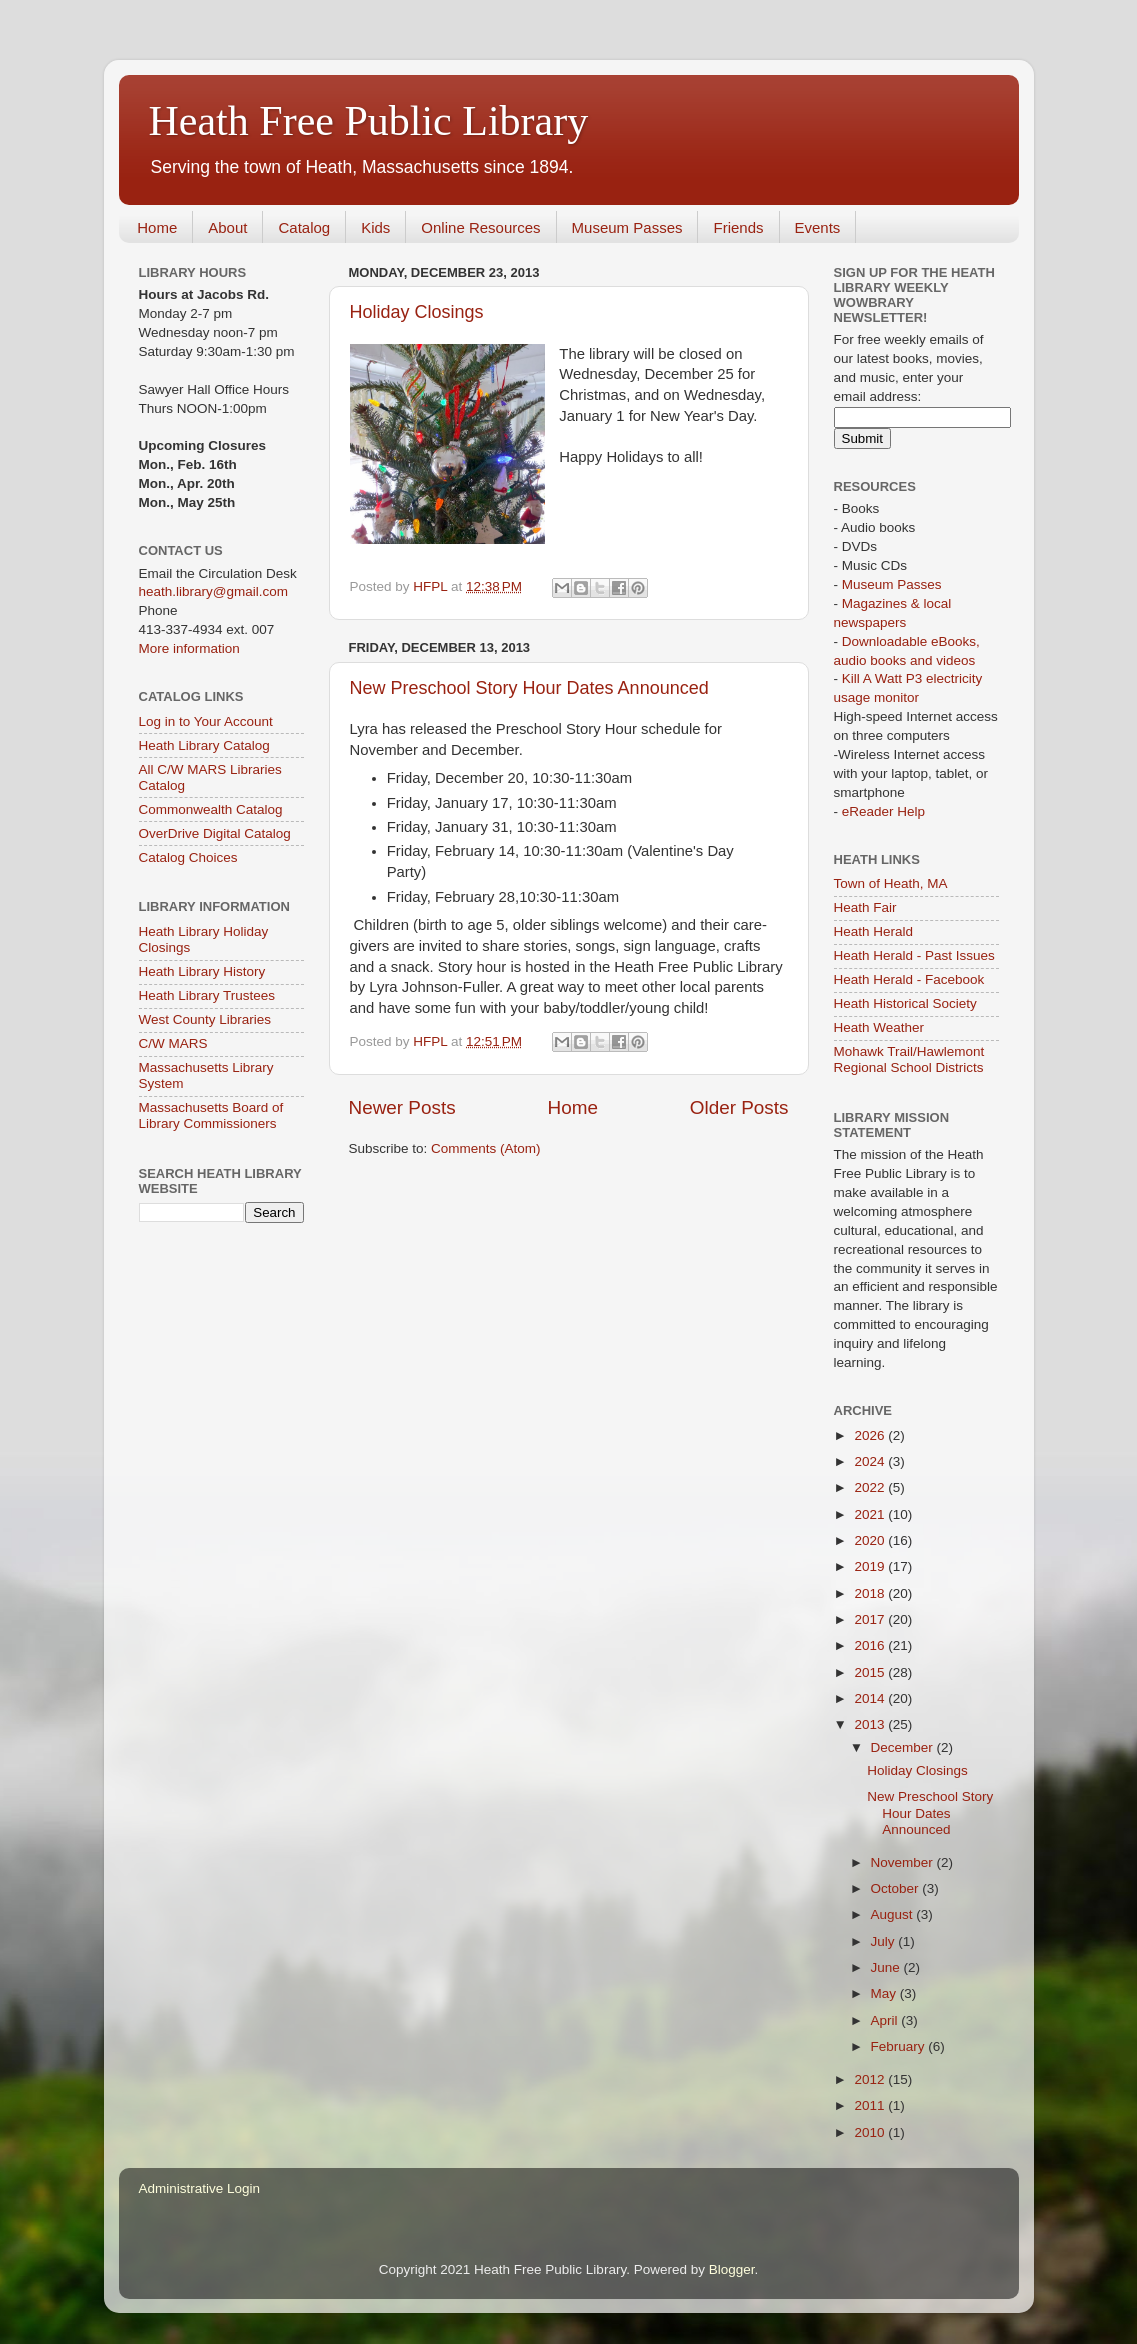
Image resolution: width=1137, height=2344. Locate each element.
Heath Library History (202, 971)
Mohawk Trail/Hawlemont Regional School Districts (909, 1059)
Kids (375, 227)
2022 (871, 1487)
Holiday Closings (417, 312)
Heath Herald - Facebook (909, 979)
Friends (738, 227)
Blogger (732, 2269)
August (894, 1914)
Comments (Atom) (486, 1148)
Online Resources (480, 227)
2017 (871, 1619)
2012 (871, 2079)
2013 (871, 1724)
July (885, 1941)
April (886, 2020)
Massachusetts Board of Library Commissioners (211, 1115)
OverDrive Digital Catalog (215, 833)
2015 (871, 1672)
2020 (871, 1540)
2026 (871, 1435)
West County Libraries (205, 1019)
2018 (871, 1593)
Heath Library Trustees (207, 995)
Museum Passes (627, 227)
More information (189, 648)
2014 (871, 1698)
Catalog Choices (188, 857)
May (885, 1993)
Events (818, 227)
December (904, 1747)
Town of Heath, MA (891, 883)
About (227, 227)
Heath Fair (865, 907)
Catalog (304, 227)
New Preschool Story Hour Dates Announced (529, 688)
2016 (871, 1645)
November (904, 1862)
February (900, 2046)
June (887, 1967)
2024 (871, 1461)
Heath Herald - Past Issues (914, 955)
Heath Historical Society (905, 1003)
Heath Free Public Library (369, 121)
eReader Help (883, 811)
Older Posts (739, 1107)
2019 (871, 1566)
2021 (871, 1514)
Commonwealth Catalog (211, 809)
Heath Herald (874, 931)
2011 (871, 2105)
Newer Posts (402, 1107)
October (897, 1888)
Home (157, 227)
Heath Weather (879, 1027)
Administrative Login (200, 2188)
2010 (871, 2132)
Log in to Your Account (206, 721)
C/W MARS (173, 1043)
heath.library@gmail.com (214, 591)
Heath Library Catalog (204, 745)
